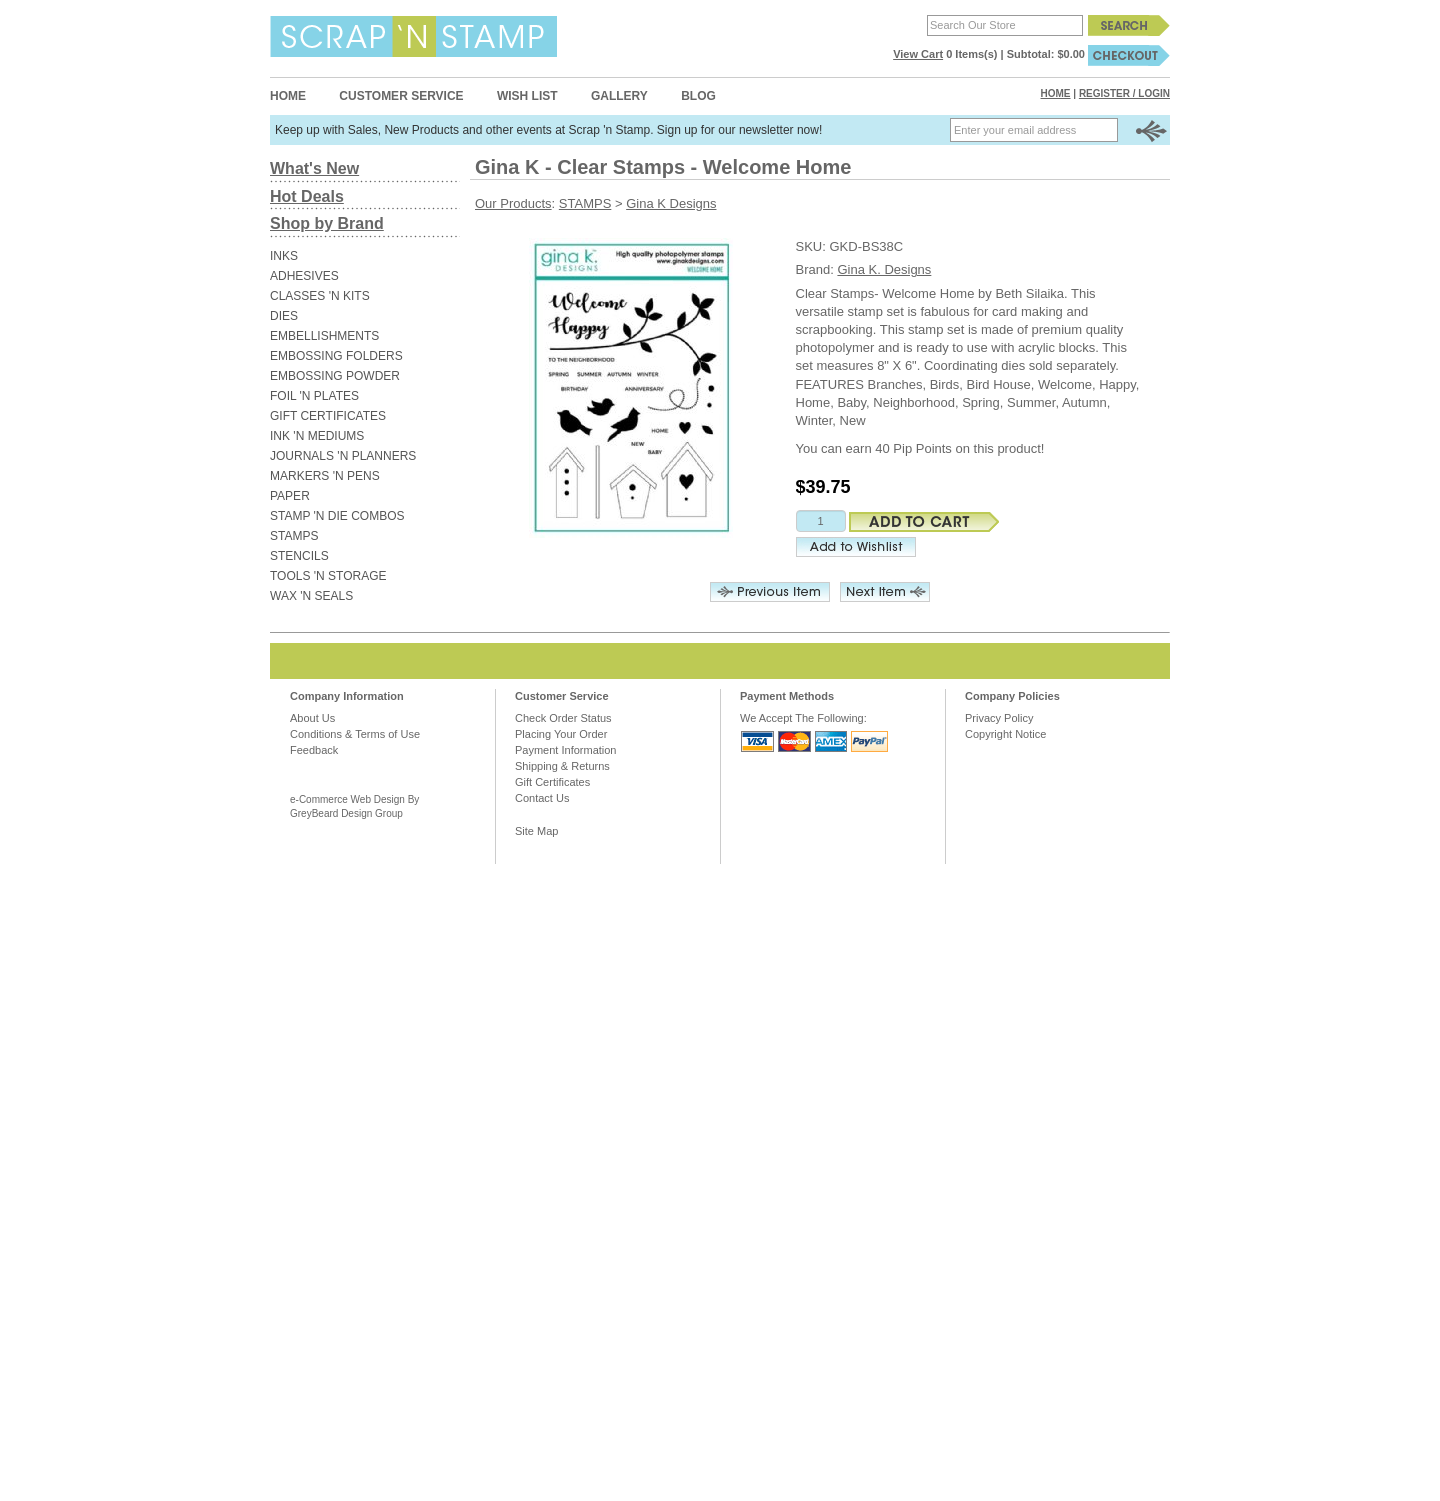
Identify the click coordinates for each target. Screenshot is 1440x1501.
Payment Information (566, 750)
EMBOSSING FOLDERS (336, 356)
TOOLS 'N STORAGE (328, 576)
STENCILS (299, 556)
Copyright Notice (1005, 734)
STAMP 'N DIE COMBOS (337, 516)
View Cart (918, 54)
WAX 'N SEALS (311, 596)
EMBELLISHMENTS (324, 336)
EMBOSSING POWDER (335, 376)
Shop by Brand (327, 223)
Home (288, 96)
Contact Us (542, 798)
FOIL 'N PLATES (314, 396)
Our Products (513, 203)
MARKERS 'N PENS (325, 476)
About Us (312, 718)
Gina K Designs (671, 203)
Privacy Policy (999, 718)
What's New (314, 168)
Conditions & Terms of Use (355, 734)
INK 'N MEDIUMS (317, 436)
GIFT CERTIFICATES (328, 416)
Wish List (527, 96)
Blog (698, 96)
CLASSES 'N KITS (320, 296)
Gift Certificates (552, 782)
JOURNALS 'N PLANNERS (343, 456)
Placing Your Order (561, 734)
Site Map (536, 831)
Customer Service (401, 96)
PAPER (290, 496)
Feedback (314, 750)
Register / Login (1124, 93)
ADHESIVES (304, 276)
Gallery (619, 96)
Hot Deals (307, 196)
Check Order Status (563, 718)
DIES (284, 316)
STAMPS (294, 536)
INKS (284, 256)
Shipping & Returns (562, 766)
